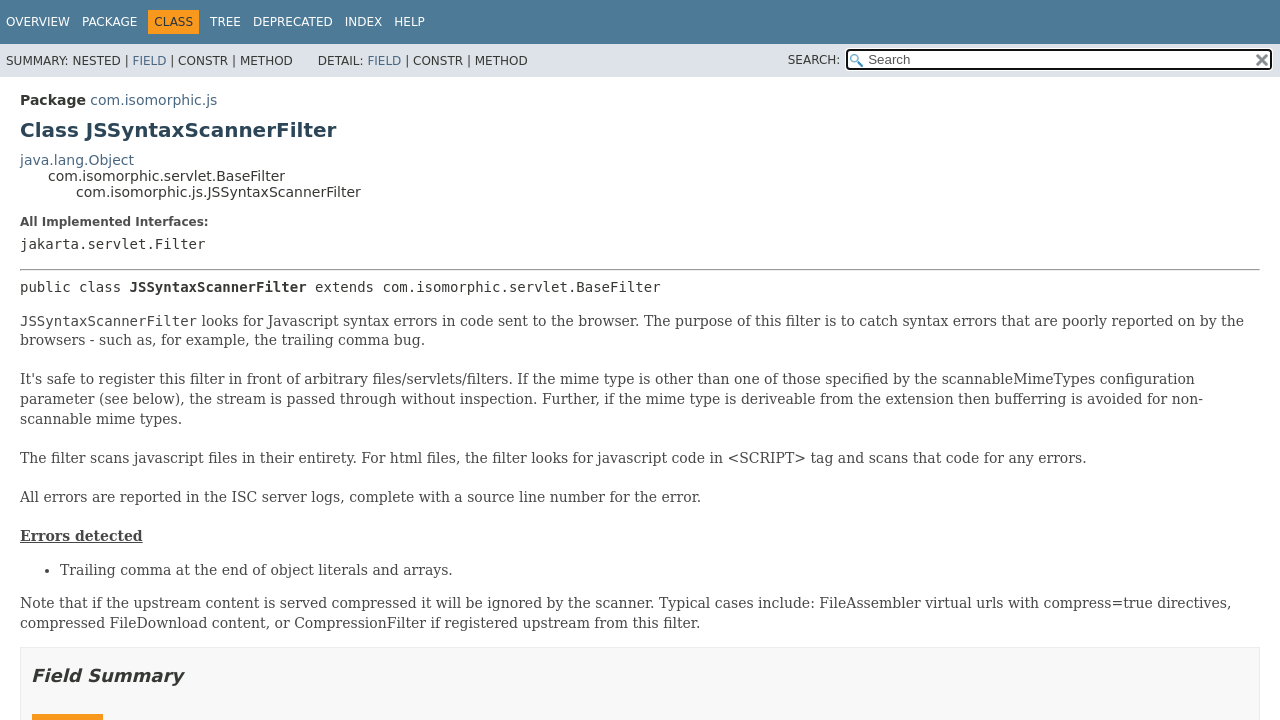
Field (149, 61)
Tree (225, 22)
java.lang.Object (77, 160)
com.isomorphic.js (153, 100)
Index (364, 22)
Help (409, 22)
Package (109, 22)
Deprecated (293, 22)
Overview (38, 22)
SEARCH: (814, 60)
